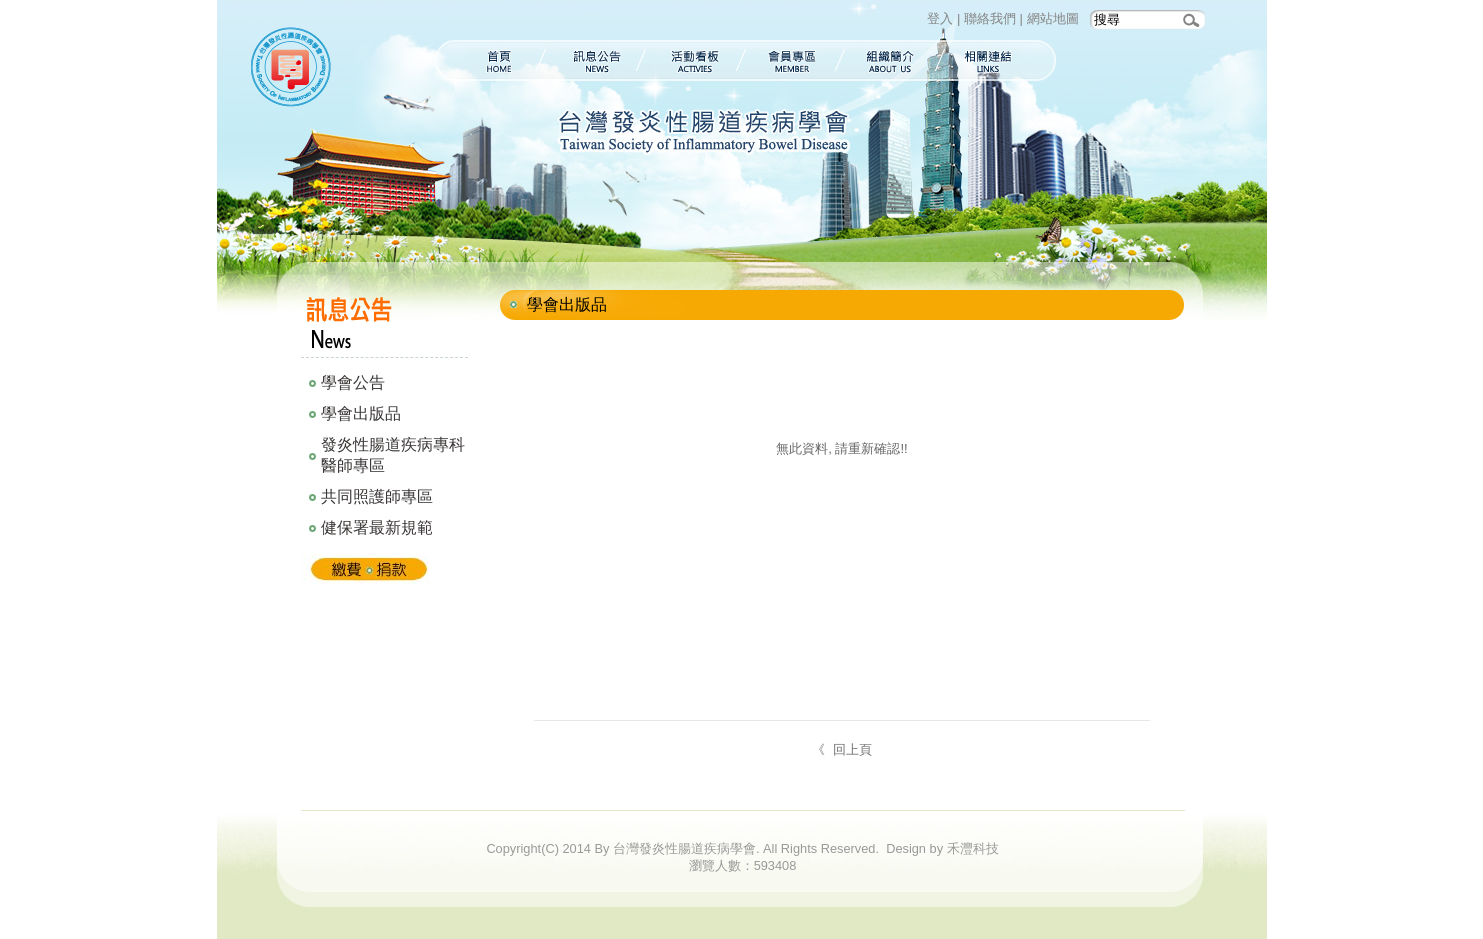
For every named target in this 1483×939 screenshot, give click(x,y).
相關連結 (998, 60)
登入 (940, 18)
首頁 (488, 60)
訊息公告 (593, 60)
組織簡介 (890, 60)
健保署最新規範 (377, 527)
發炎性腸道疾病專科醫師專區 (393, 455)
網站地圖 (1053, 18)
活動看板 (694, 60)
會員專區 (792, 60)
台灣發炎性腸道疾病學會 (294, 70)
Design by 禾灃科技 (942, 848)
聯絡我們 (990, 18)
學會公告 (353, 382)
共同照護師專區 (377, 496)
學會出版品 (361, 413)
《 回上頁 (842, 749)
